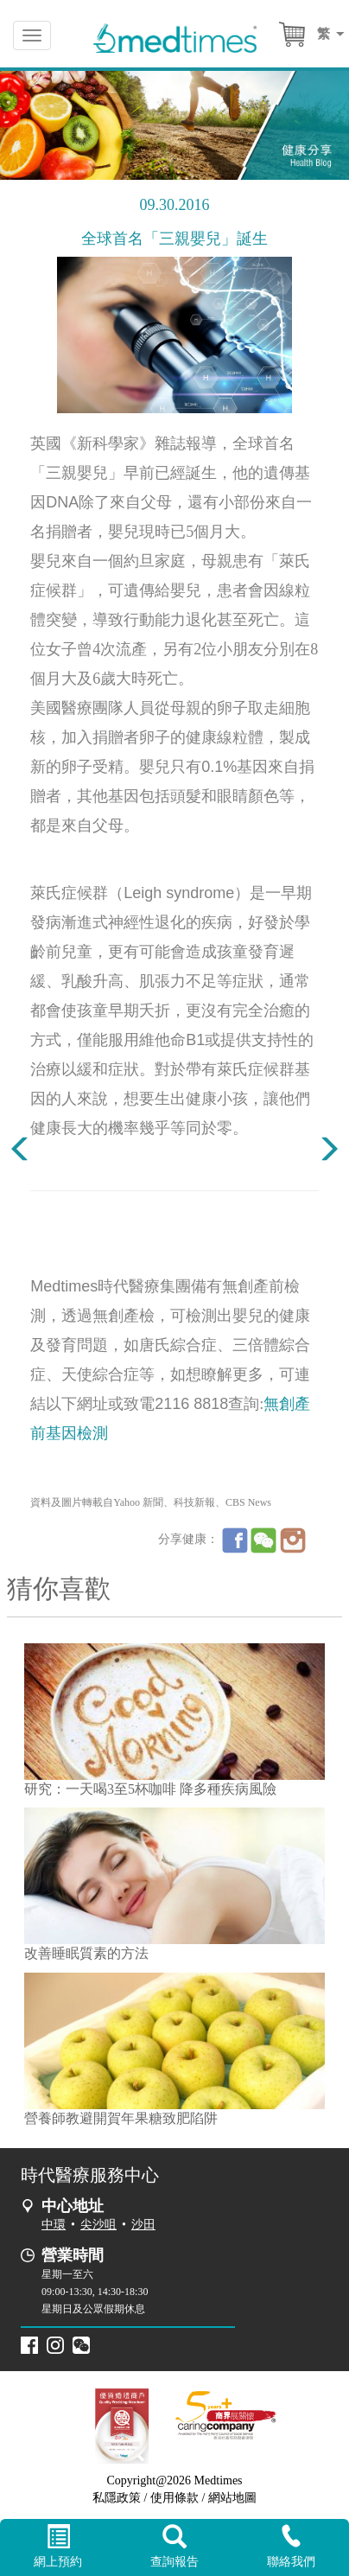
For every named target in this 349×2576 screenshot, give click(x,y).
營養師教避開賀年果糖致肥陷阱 (121, 2118)
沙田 (143, 2224)
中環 (53, 2224)
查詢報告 (175, 2546)
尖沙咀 (98, 2224)
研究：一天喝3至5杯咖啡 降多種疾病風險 (150, 1789)
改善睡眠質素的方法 (86, 1953)
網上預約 (58, 2546)
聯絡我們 (290, 2546)
